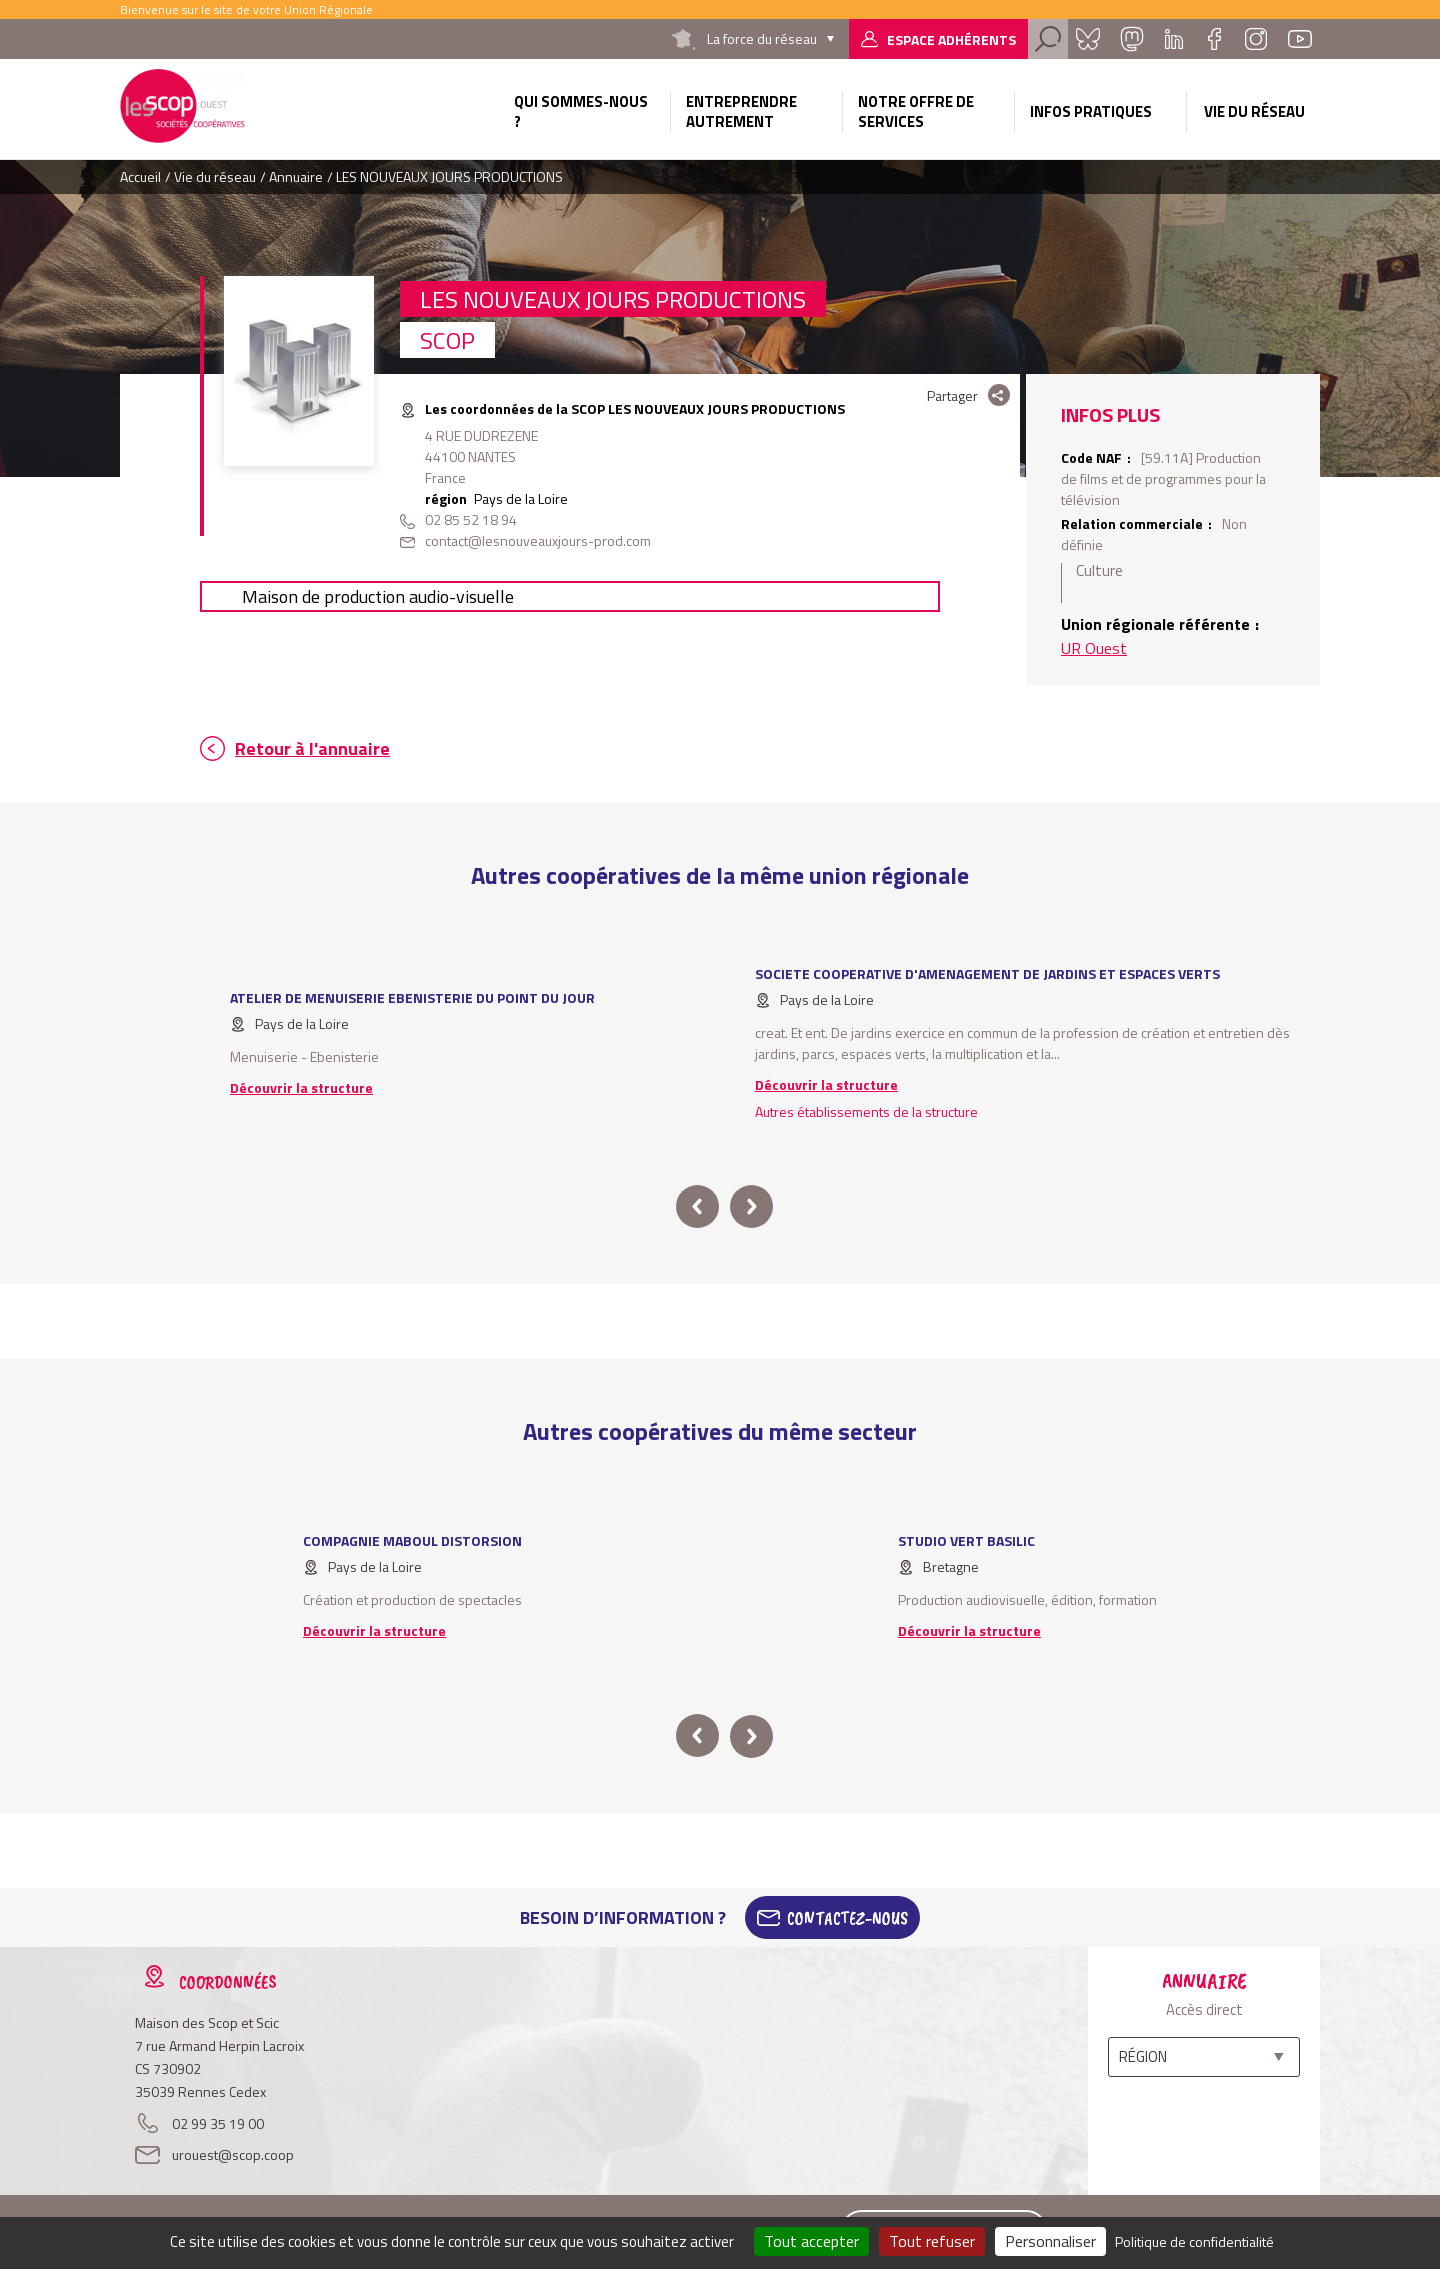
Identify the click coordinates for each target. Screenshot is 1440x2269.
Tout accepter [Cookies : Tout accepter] (811, 2241)
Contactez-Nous (847, 1918)
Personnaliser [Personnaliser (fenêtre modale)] (1050, 2241)
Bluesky (1088, 39)
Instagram (1256, 39)
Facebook (1214, 39)
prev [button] (697, 1206)
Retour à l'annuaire (312, 748)
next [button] (751, 1206)
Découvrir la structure (301, 1087)
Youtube (1300, 39)
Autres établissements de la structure (866, 1111)
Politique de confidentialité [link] (1194, 2241)
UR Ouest (1094, 648)
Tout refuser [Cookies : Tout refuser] (932, 2241)
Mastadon (1132, 39)
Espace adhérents (951, 39)
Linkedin (1174, 39)
